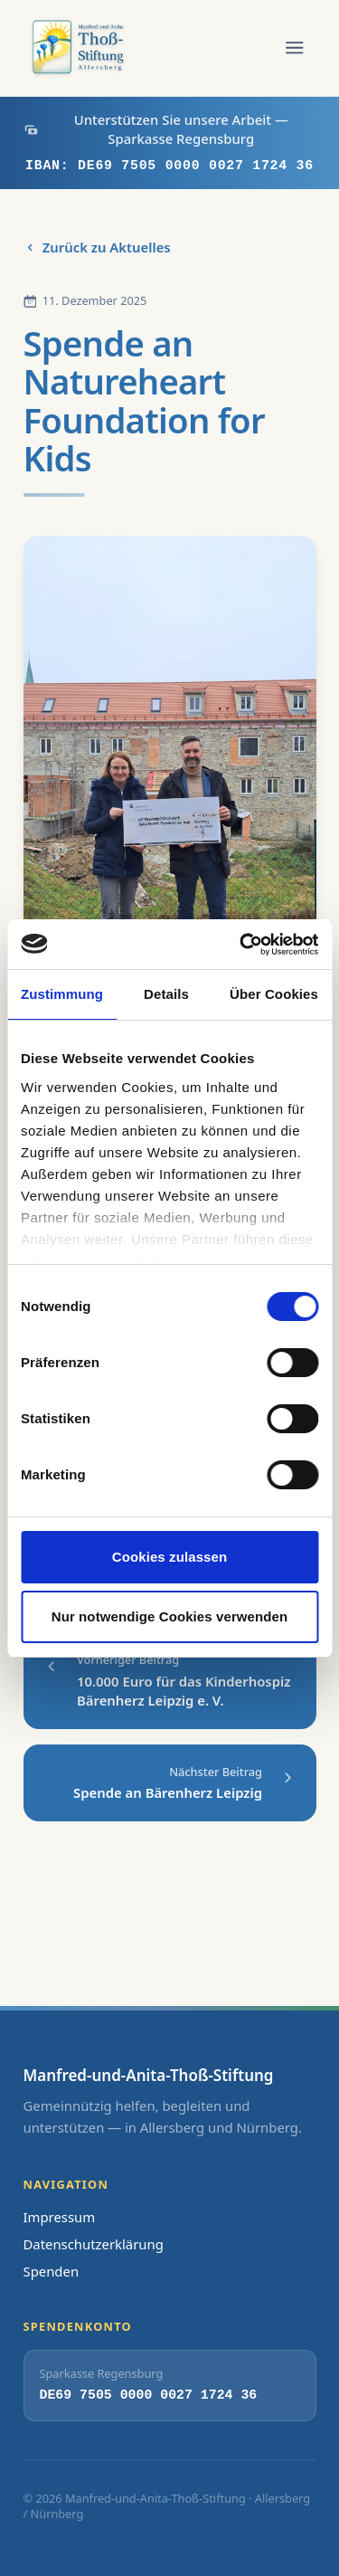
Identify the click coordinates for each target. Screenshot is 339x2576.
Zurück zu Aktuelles (97, 247)
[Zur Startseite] (80, 48)
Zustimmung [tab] (62, 994)
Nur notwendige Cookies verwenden (170, 1616)
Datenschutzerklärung (94, 2244)
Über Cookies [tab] (274, 994)
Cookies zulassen (169, 1556)
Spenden (52, 2271)
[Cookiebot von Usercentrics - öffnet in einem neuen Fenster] (241, 944)
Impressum (60, 2217)
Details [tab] (166, 994)
